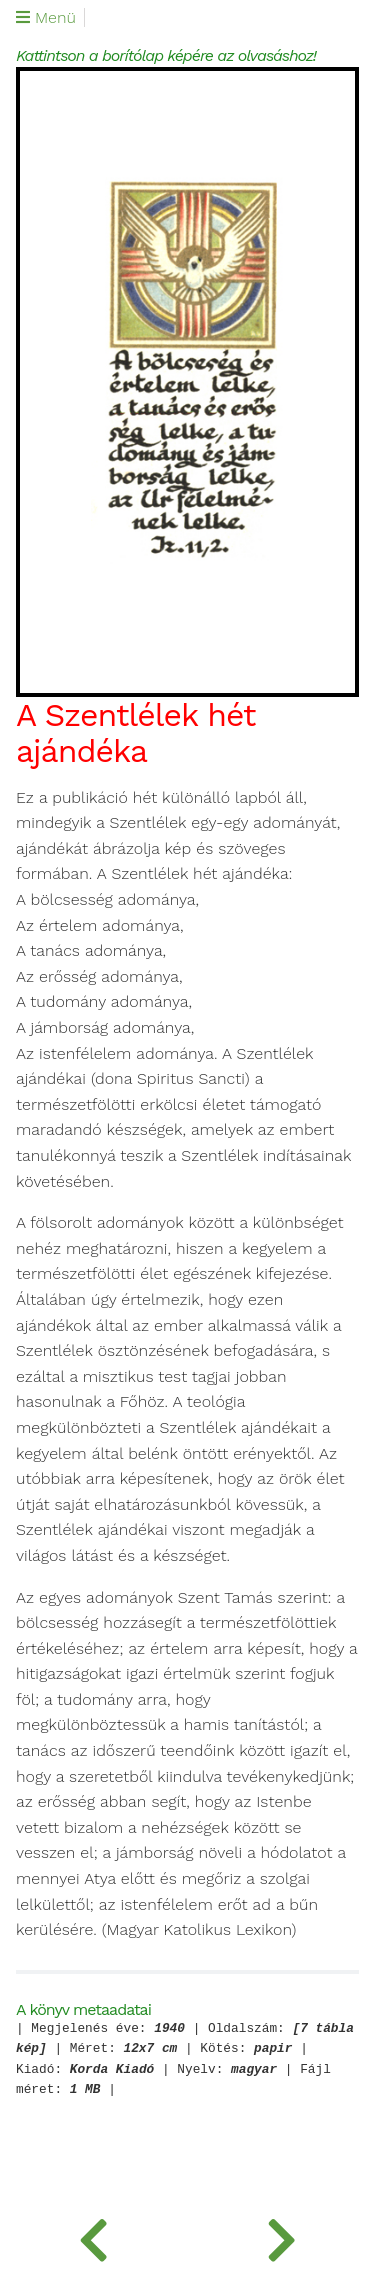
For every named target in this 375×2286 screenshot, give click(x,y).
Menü (46, 18)
